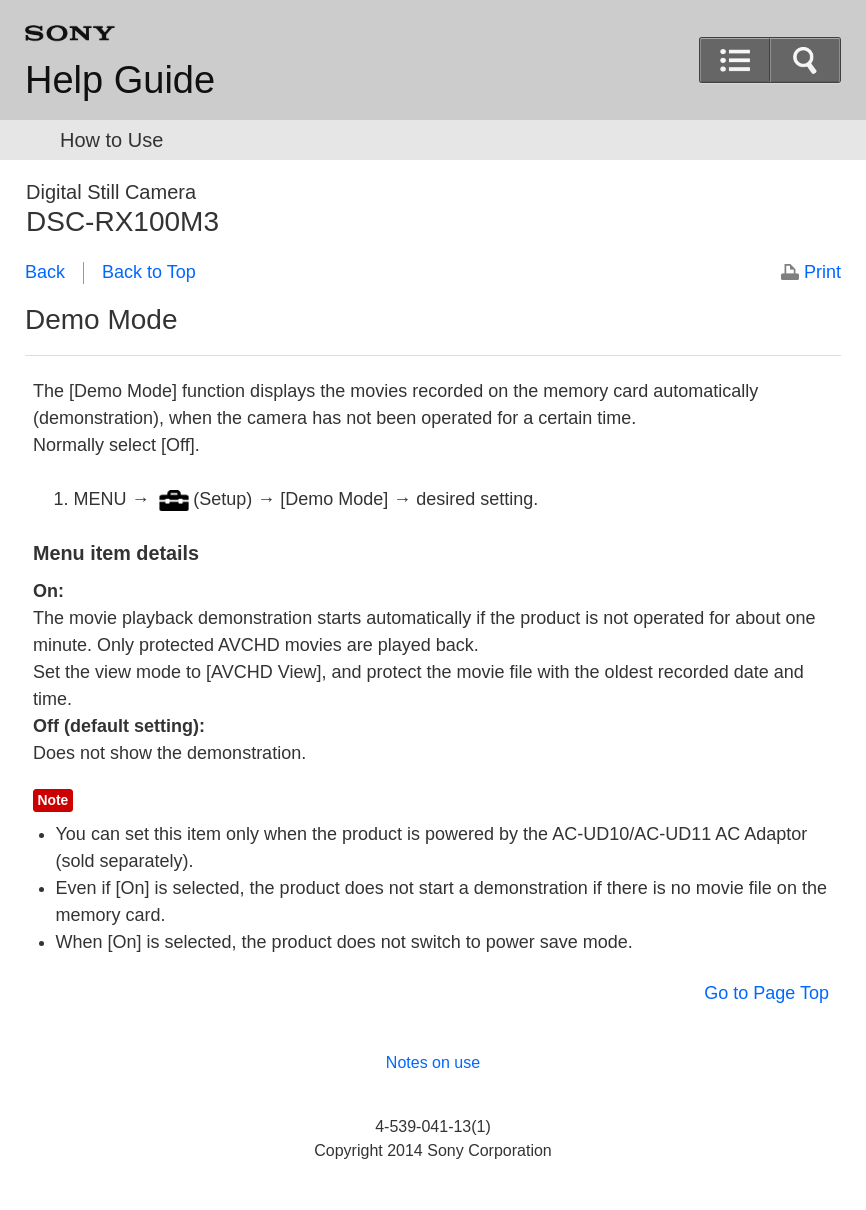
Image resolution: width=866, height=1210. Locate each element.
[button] (805, 60)
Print (822, 272)
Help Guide (120, 80)
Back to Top (149, 272)
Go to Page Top (766, 993)
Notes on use (433, 1062)
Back (45, 272)
